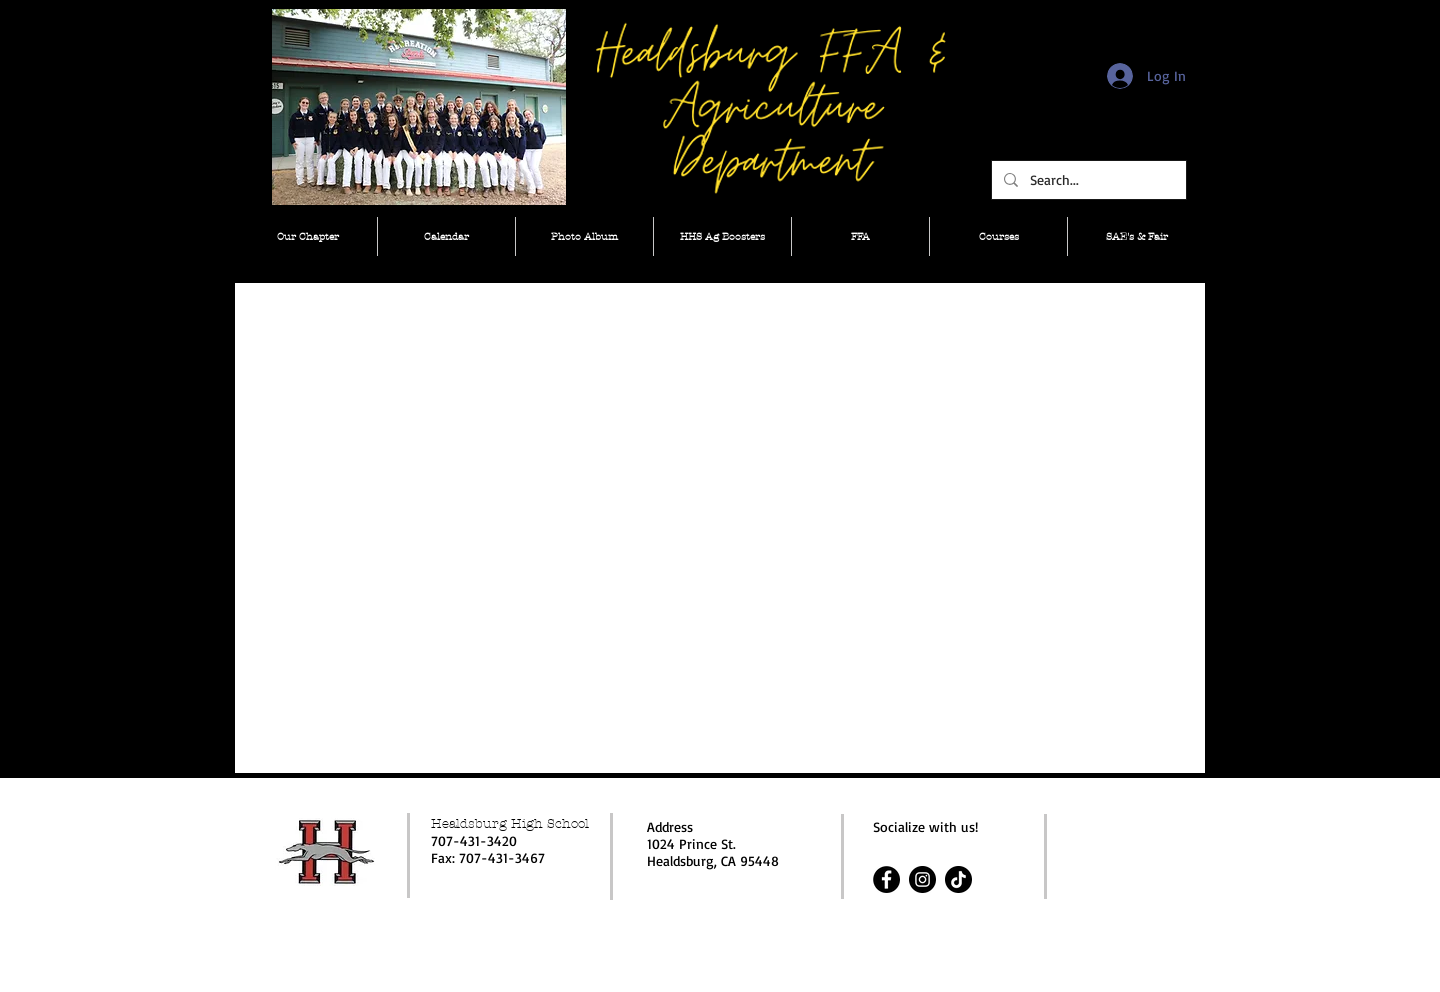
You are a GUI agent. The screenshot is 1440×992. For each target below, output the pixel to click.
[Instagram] (922, 879)
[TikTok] (958, 879)
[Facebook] (886, 879)
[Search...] (1087, 180)
